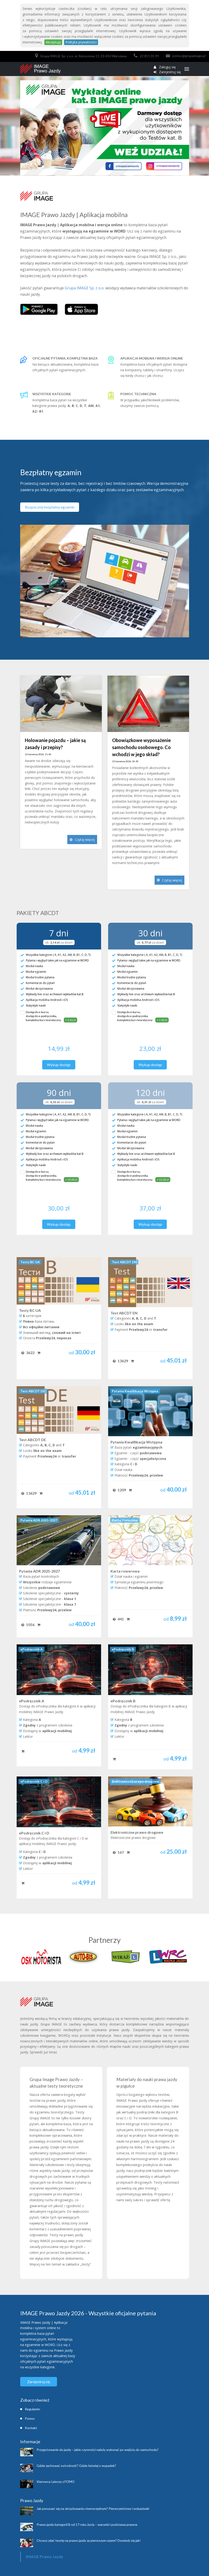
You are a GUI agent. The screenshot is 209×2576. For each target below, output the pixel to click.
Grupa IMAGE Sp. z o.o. (84, 288)
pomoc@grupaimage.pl (188, 56)
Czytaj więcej (82, 839)
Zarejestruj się (170, 72)
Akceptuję (53, 42)
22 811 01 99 (149, 56)
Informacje (30, 2441)
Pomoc (30, 2418)
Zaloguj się (167, 67)
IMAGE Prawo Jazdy (44, 2556)
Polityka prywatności (81, 42)
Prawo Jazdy (31, 2500)
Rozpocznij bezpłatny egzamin (49, 507)
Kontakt (31, 2428)
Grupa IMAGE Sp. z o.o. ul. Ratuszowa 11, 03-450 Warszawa (83, 56)
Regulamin (32, 2409)
